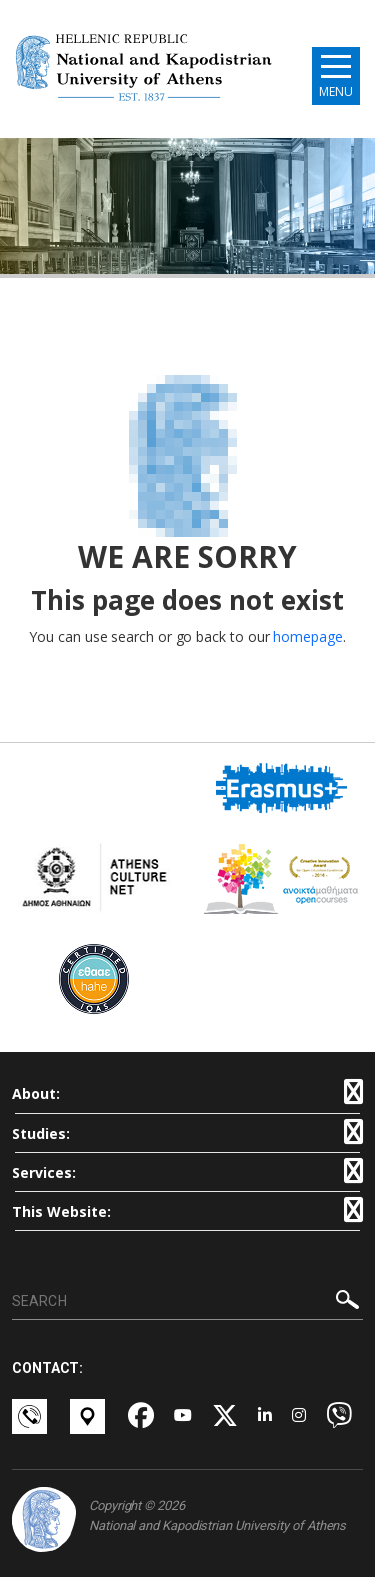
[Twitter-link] (225, 1416)
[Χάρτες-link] (89, 1416)
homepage (307, 636)
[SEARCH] (187, 1302)
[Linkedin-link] (265, 1416)
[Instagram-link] (299, 1416)
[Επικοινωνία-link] (31, 1416)
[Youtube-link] (183, 1416)
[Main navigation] (336, 75)
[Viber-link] (339, 1416)
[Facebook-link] (141, 1416)
